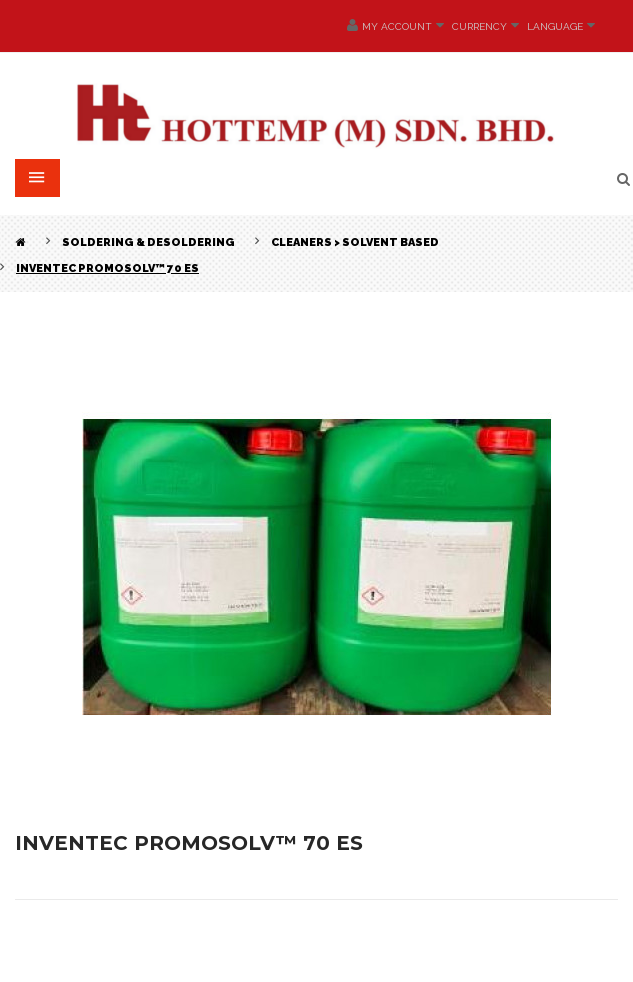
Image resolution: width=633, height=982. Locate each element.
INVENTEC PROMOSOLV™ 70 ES (107, 268)
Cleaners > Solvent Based (355, 242)
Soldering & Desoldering (148, 242)
